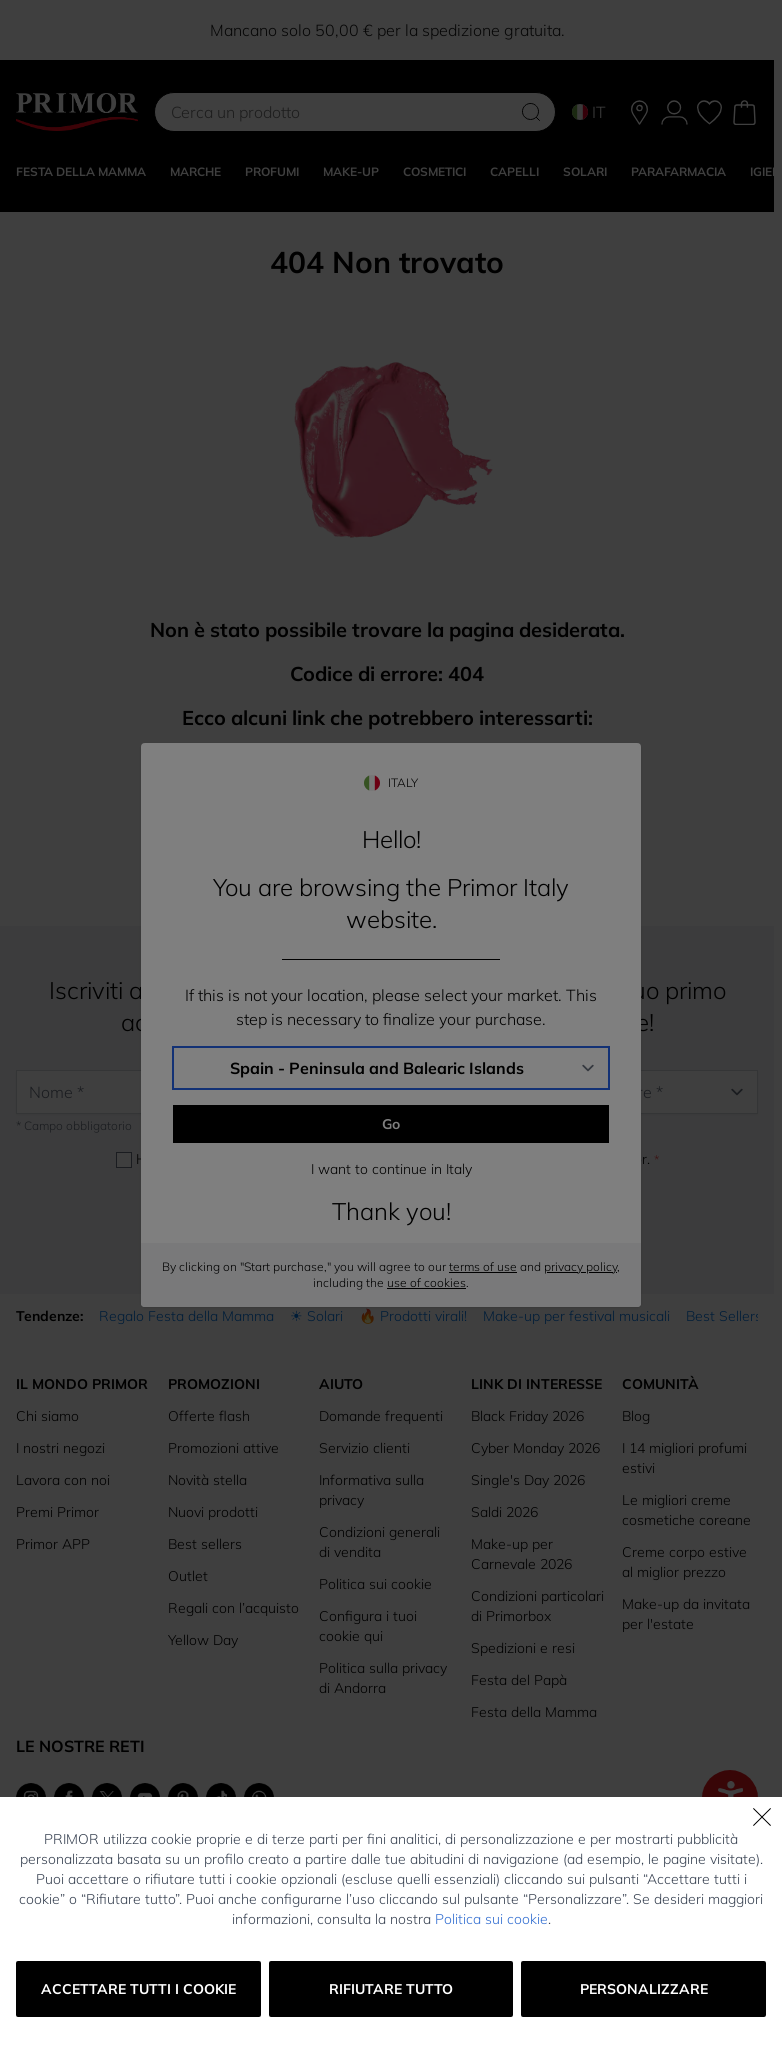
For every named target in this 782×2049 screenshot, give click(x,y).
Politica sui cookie (491, 1919)
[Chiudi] (762, 1817)
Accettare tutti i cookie (138, 1989)
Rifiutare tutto (391, 1989)
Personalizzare (644, 1989)
